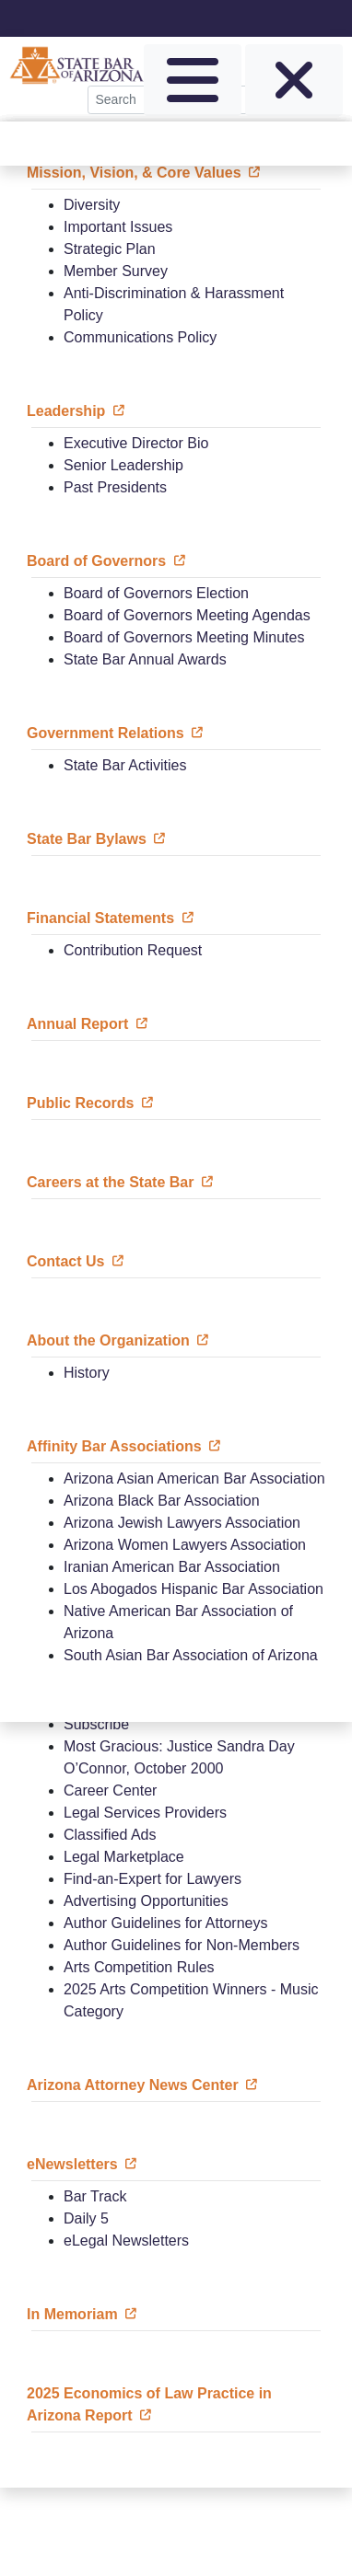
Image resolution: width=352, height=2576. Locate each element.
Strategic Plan (110, 249)
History (87, 1372)
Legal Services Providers (145, 1812)
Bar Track (95, 2196)
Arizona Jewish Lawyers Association (182, 1523)
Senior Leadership (123, 465)
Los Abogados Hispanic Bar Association (193, 1589)
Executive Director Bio (136, 443)
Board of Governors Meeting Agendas (187, 615)
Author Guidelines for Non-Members (181, 1945)
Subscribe (96, 1724)
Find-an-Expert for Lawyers (152, 1879)
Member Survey (116, 271)
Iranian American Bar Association (172, 1567)
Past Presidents (115, 487)
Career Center (110, 1790)
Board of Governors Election (156, 593)
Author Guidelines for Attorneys (165, 1923)
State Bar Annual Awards (145, 659)
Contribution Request (133, 950)
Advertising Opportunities (146, 1901)
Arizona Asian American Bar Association (194, 1478)
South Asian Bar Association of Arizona (191, 1655)
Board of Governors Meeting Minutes (184, 637)
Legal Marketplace (124, 1857)
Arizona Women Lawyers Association (185, 1545)
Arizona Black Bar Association (162, 1500)
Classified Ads (110, 1834)
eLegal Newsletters (126, 2240)
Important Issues (118, 227)
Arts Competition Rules (139, 1967)
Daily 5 (86, 2218)
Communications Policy (140, 337)
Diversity (92, 205)
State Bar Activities (125, 765)
